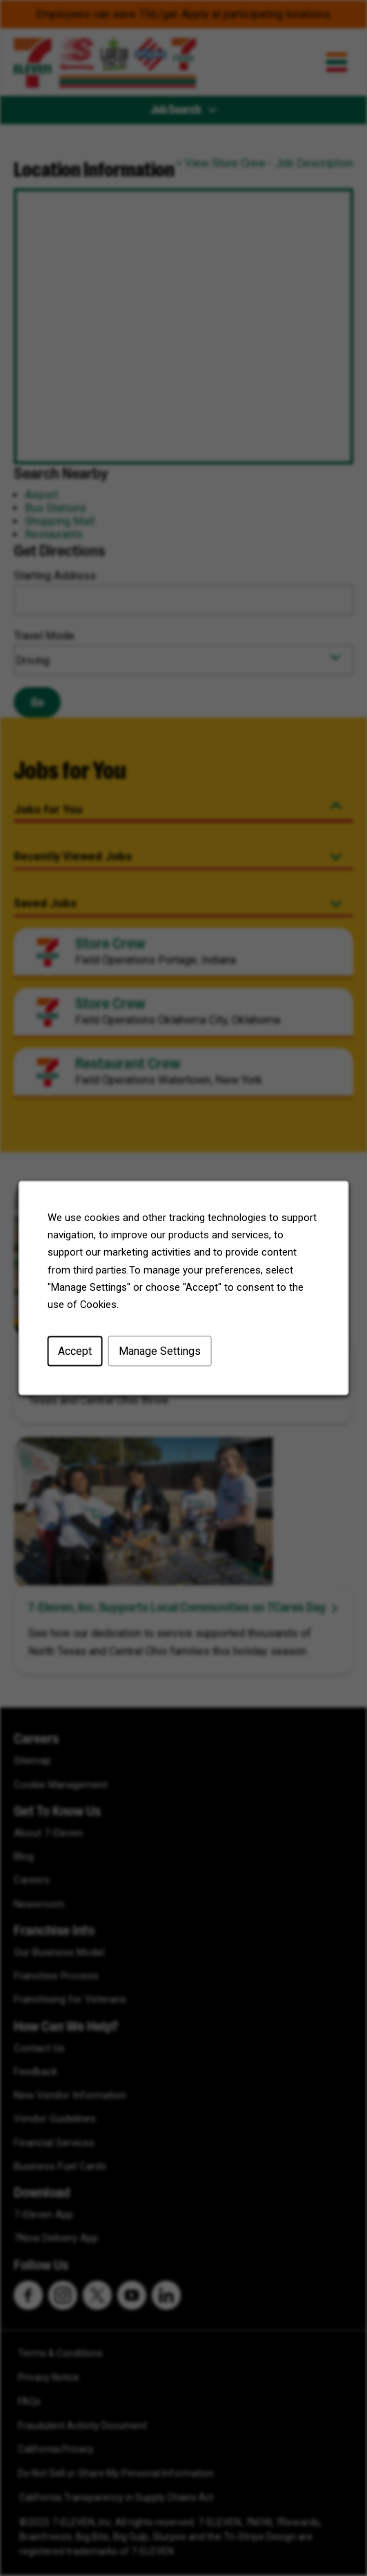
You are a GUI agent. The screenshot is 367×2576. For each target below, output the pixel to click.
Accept (78, 1355)
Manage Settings (160, 1355)
